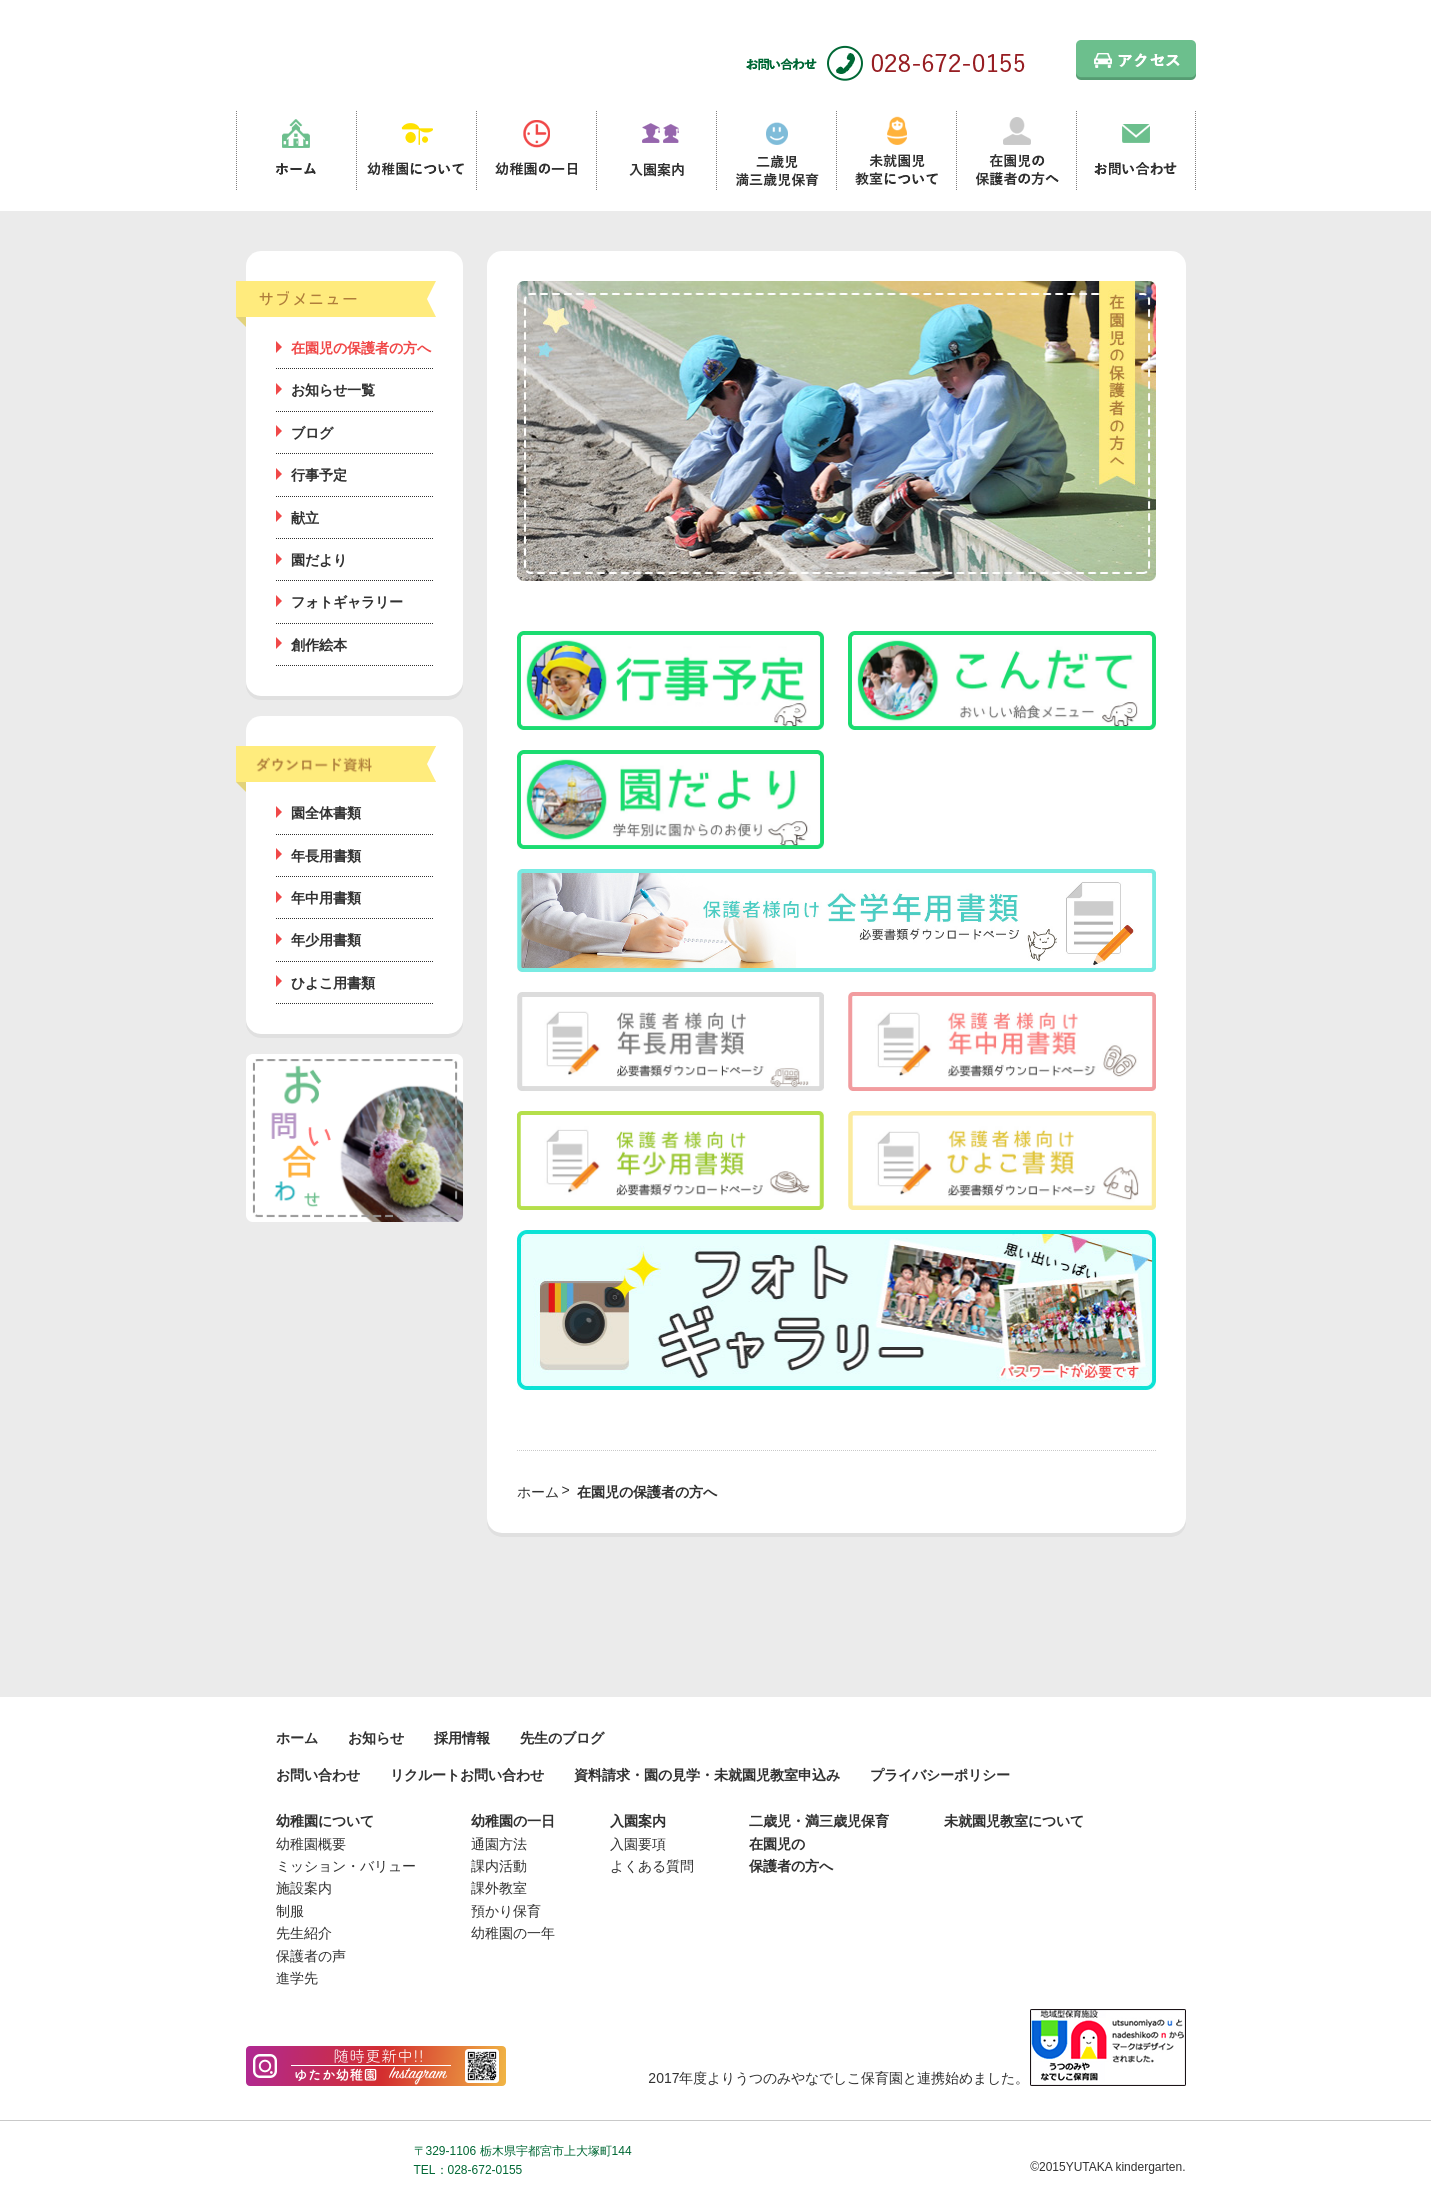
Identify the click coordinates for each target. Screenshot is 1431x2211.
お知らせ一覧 (333, 390)
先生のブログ (562, 1738)
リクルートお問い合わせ (467, 1775)
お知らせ (376, 1738)
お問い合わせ (1136, 151)
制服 (290, 1911)
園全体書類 (326, 813)
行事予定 (319, 475)
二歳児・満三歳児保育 (819, 1821)
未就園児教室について (896, 151)
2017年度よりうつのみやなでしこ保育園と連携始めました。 (916, 2078)
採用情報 (462, 1738)
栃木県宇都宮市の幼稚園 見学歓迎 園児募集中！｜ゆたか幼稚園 (346, 50)
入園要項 (638, 1844)
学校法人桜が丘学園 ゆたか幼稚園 (322, 2155)
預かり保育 (506, 1911)
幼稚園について (416, 151)
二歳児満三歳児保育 (776, 151)
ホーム (296, 151)
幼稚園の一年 (513, 1933)
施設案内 (304, 1888)
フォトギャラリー (347, 602)
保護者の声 (311, 1956)
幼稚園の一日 (536, 151)
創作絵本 (319, 645)
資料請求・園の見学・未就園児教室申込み (707, 1775)
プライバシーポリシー (940, 1775)
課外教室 (499, 1888)
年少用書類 (326, 940)
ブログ (312, 433)
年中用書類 (326, 898)
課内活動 (499, 1866)
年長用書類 (326, 856)
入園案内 (656, 151)
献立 (305, 518)
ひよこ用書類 (333, 983)
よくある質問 (652, 1866)
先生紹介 (304, 1933)
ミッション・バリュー (346, 1866)
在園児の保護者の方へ (1016, 151)
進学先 (297, 1978)
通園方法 (499, 1844)
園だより (319, 560)
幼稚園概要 (311, 1844)
